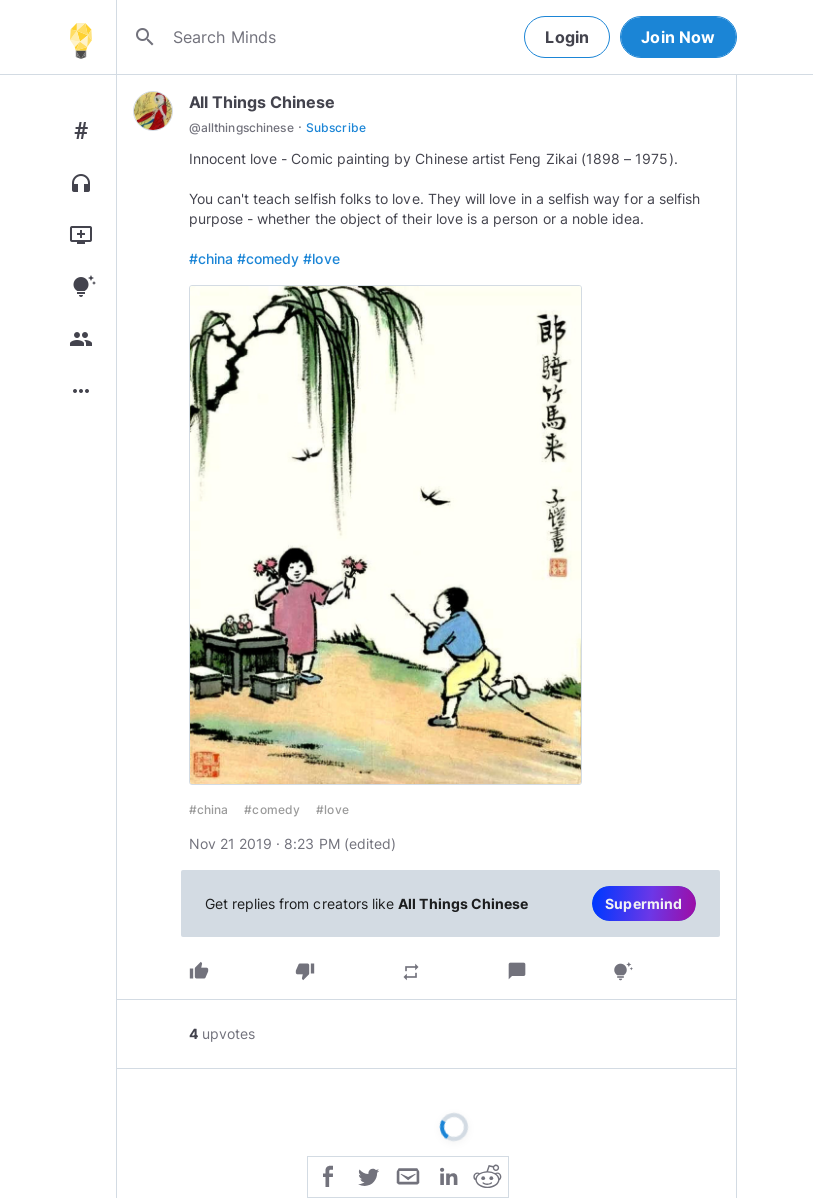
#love (321, 258)
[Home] (81, 37)
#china (211, 258)
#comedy (268, 258)
